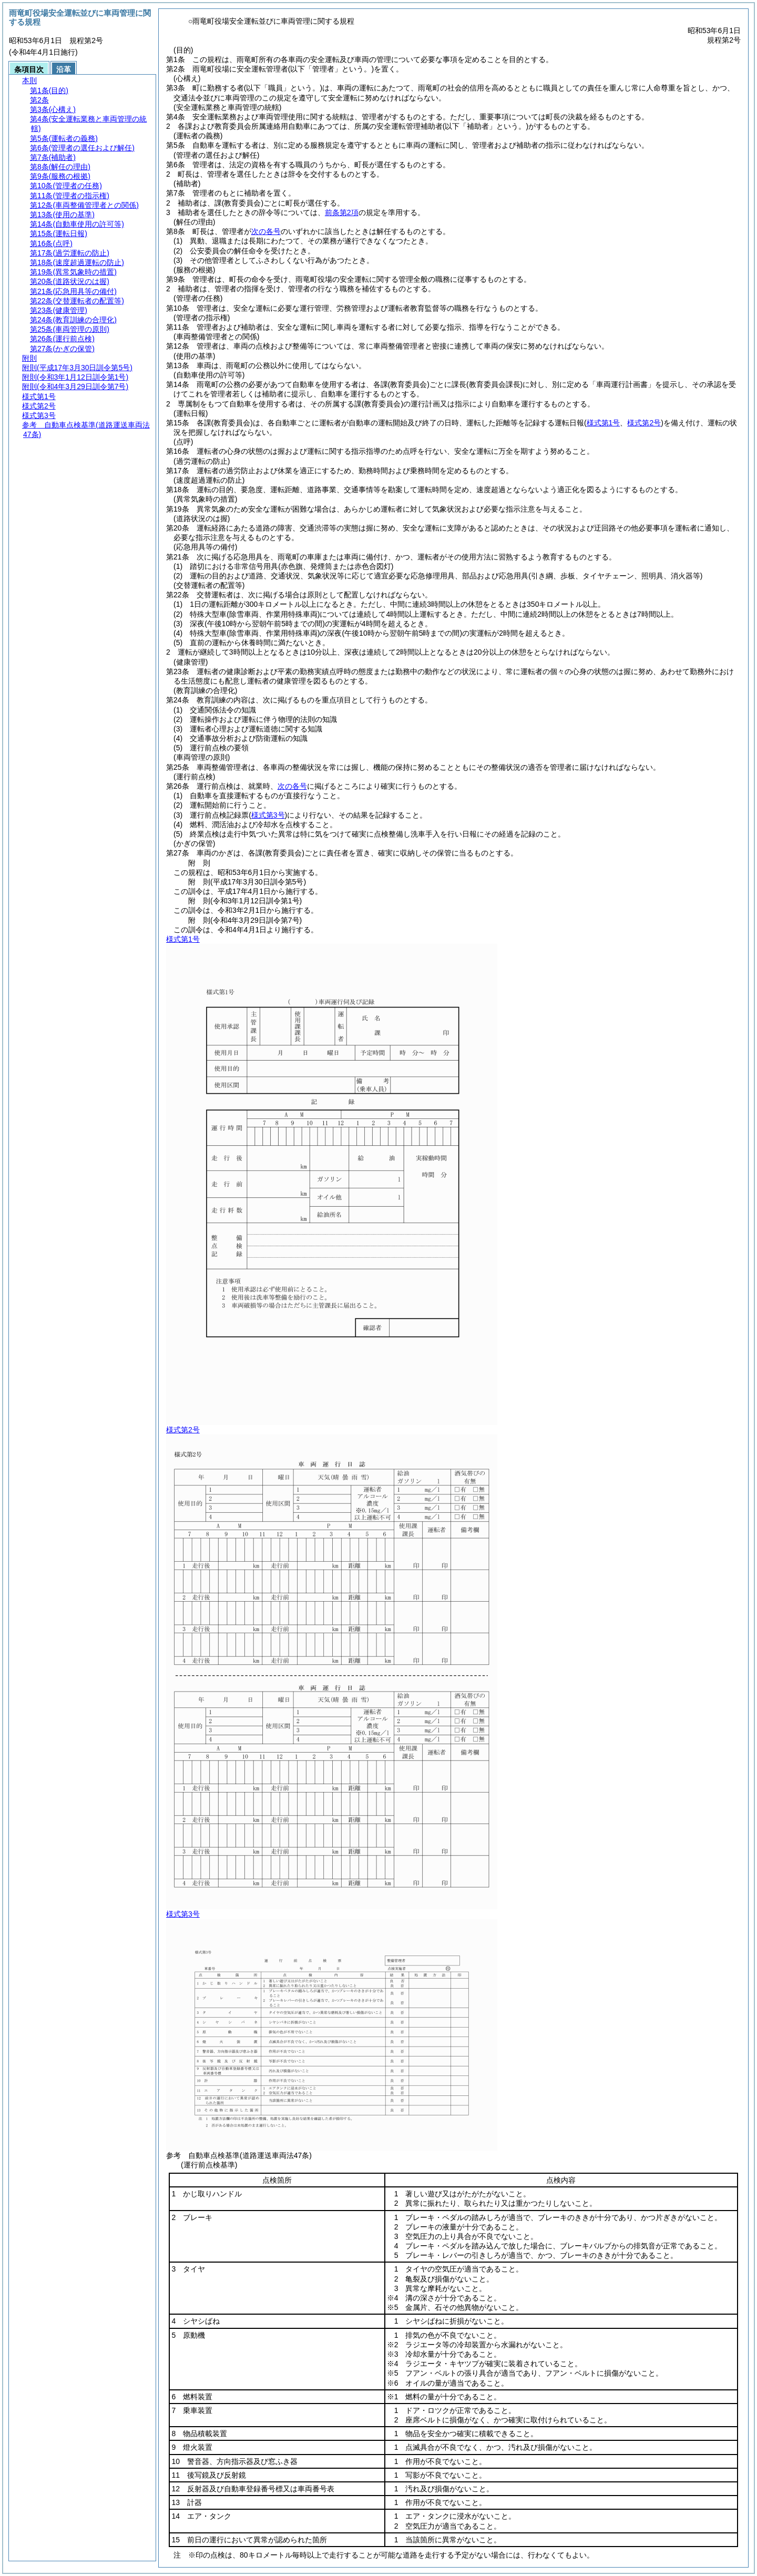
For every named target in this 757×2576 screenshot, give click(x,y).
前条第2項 (342, 212)
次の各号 (266, 231)
